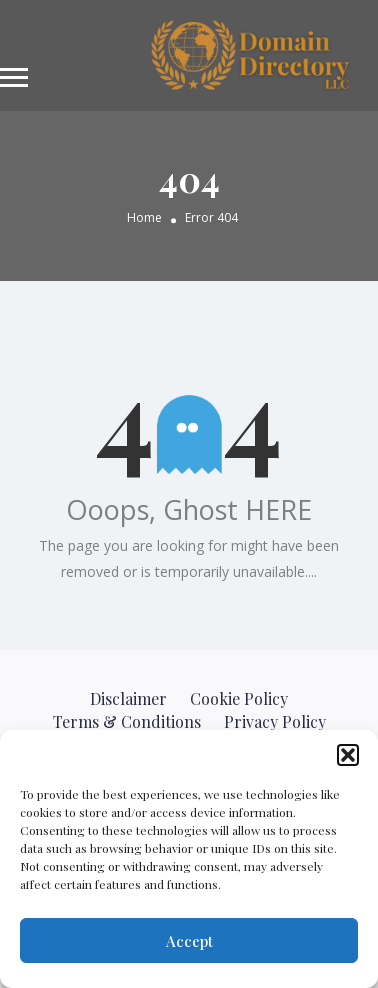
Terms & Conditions (127, 721)
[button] (348, 755)
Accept (189, 941)
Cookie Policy (239, 698)
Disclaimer (128, 698)
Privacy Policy (275, 721)
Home (144, 218)
